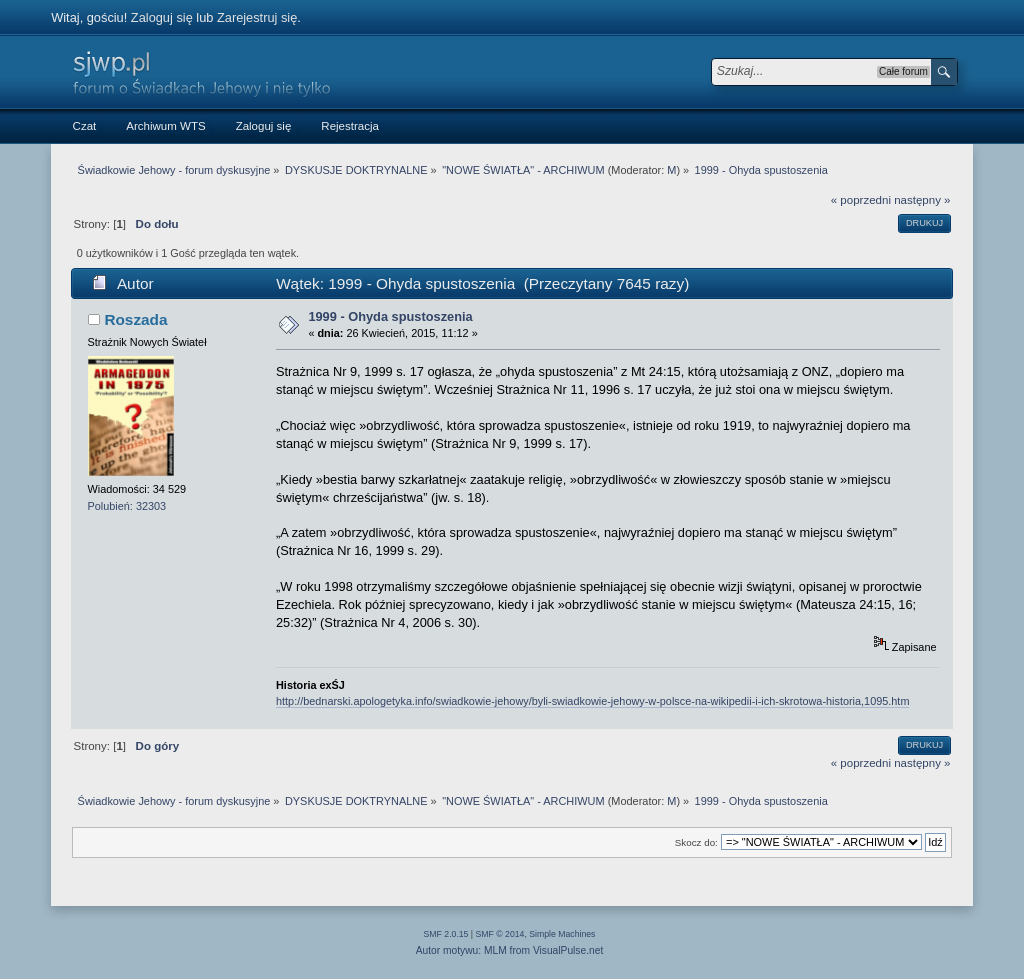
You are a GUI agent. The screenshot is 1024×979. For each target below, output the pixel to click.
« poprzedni (861, 200)
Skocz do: (696, 842)
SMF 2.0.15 (446, 934)
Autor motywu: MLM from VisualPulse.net (510, 950)
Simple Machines (562, 934)
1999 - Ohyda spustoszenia (390, 316)
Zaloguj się (162, 17)
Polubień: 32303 (127, 506)
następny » (922, 200)
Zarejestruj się (257, 17)
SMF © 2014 (500, 934)
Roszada (135, 319)
